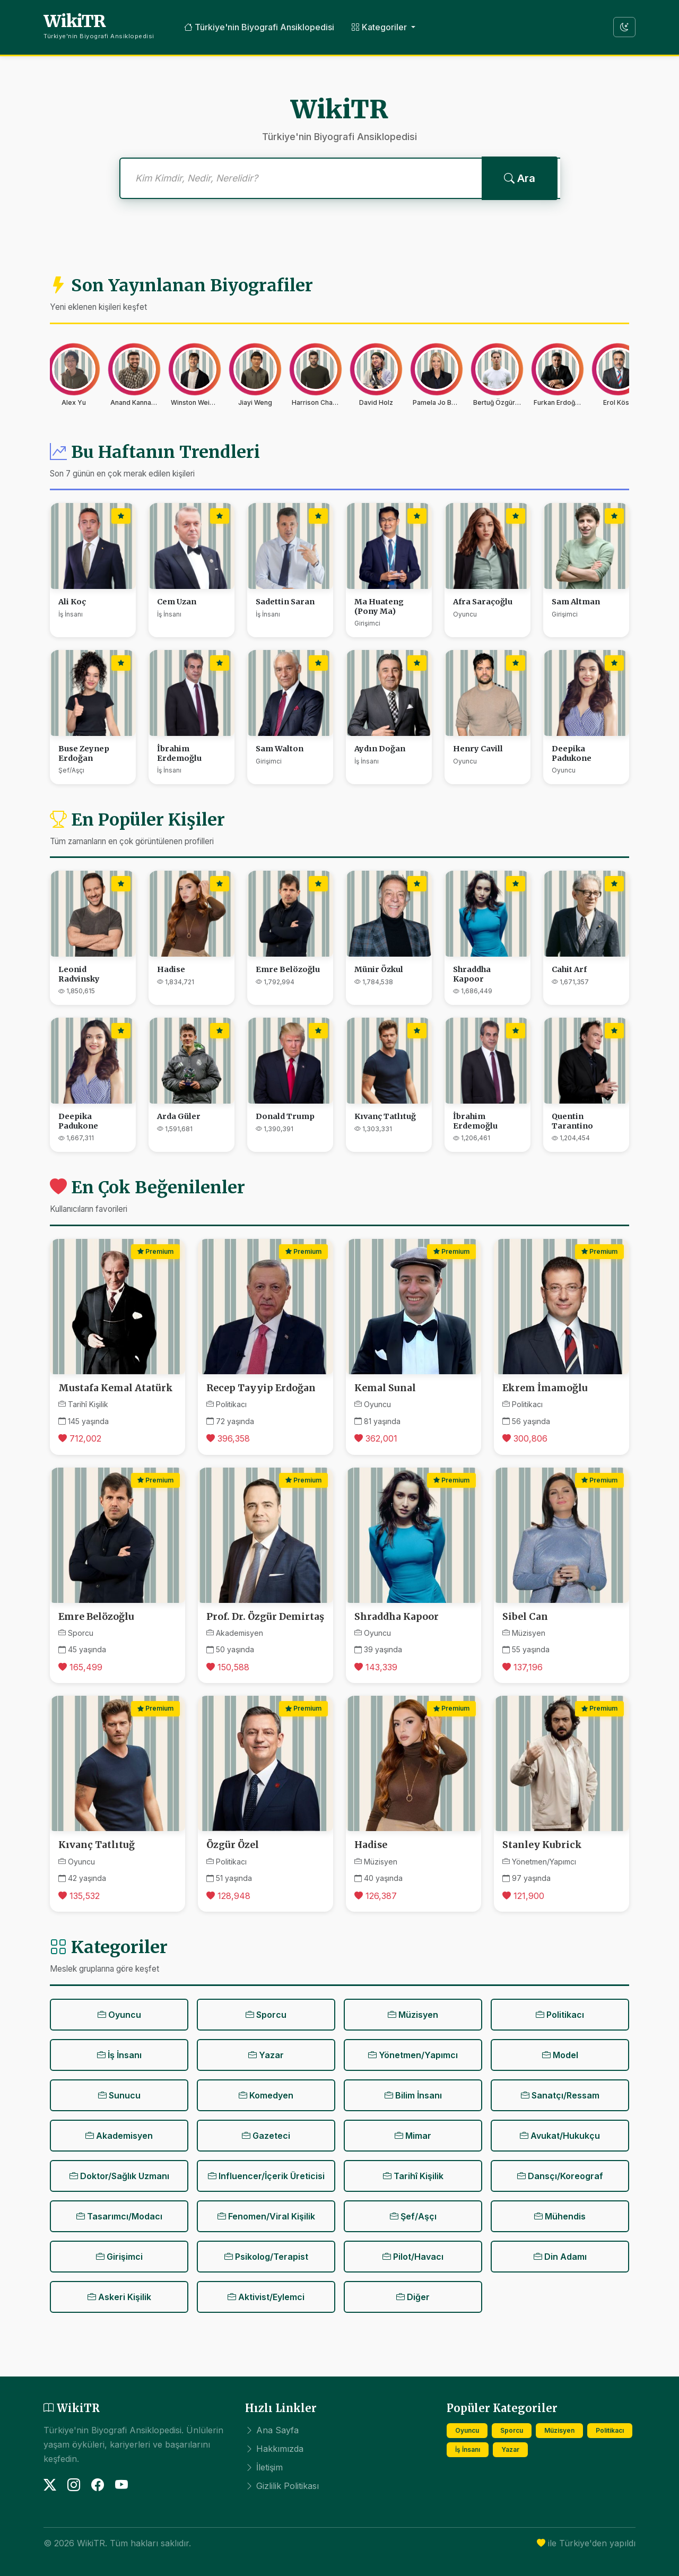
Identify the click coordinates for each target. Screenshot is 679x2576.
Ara (519, 178)
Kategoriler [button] (380, 27)
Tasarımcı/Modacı (119, 2216)
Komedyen (266, 2095)
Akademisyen (119, 2135)
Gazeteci (266, 2135)
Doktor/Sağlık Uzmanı (119, 2176)
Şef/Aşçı (413, 2216)
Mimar (413, 2135)
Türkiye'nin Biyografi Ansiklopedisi (259, 27)
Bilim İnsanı (413, 2095)
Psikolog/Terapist (266, 2256)
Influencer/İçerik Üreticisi (266, 2176)
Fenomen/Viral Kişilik (266, 2216)
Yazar (266, 2055)
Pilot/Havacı (412, 2256)
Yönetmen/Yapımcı (413, 2055)
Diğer (413, 2297)
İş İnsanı (119, 2055)
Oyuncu (119, 2014)
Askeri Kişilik (119, 2297)
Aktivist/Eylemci (266, 2297)
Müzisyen (413, 2014)
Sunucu (119, 2095)
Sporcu (266, 2014)
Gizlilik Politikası (282, 2485)
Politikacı (560, 2014)
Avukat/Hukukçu (560, 2135)
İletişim (264, 2467)
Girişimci (119, 2256)
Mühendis (560, 2216)
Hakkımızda (274, 2448)
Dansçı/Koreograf (560, 2176)
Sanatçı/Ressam (560, 2095)
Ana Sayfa (272, 2430)
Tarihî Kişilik (413, 2176)
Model (560, 2055)
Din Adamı (560, 2256)
